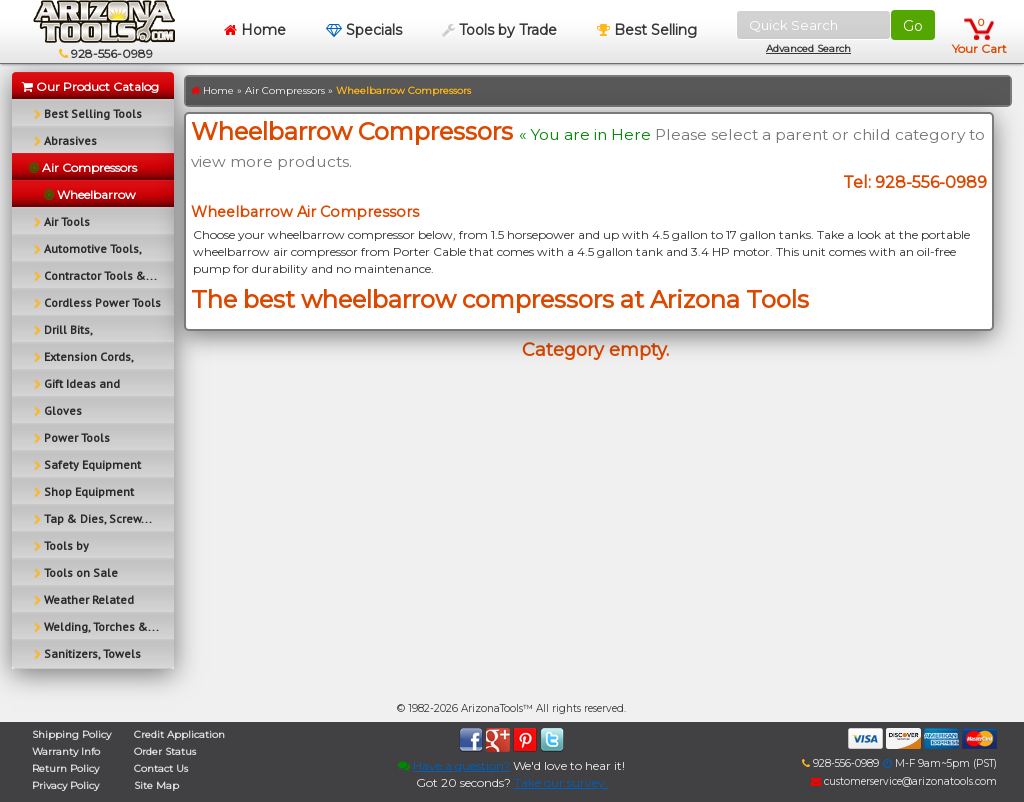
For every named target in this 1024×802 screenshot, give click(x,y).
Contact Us (161, 768)
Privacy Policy (65, 785)
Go (913, 26)
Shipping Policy (71, 734)
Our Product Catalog (90, 86)
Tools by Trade (499, 30)
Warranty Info (66, 751)
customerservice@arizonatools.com (904, 781)
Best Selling (647, 30)
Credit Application (179, 734)
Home (255, 30)
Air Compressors (285, 90)
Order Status (165, 751)
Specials (364, 30)
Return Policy (65, 768)
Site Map (156, 785)
